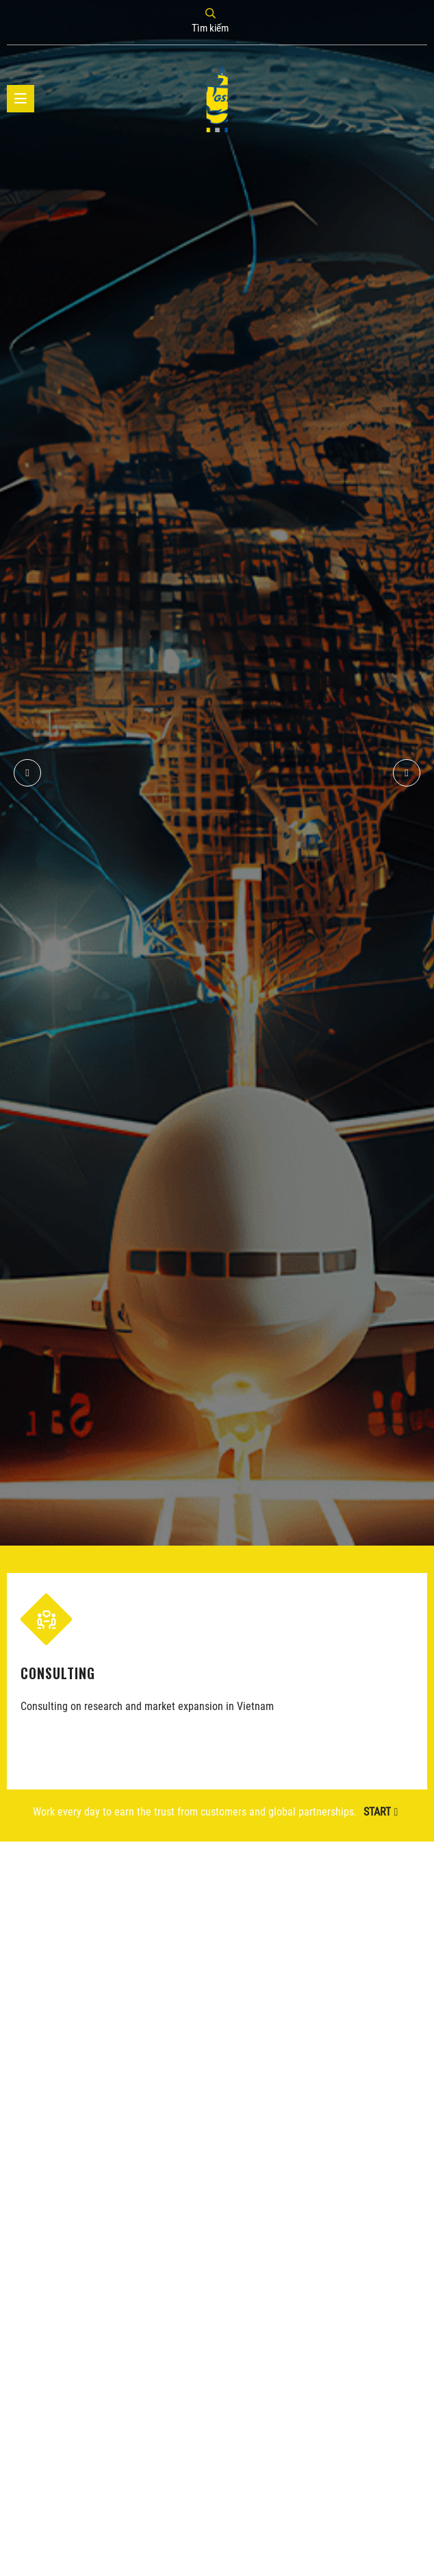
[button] (406, 773)
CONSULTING (56, 1672)
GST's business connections (259, 863)
